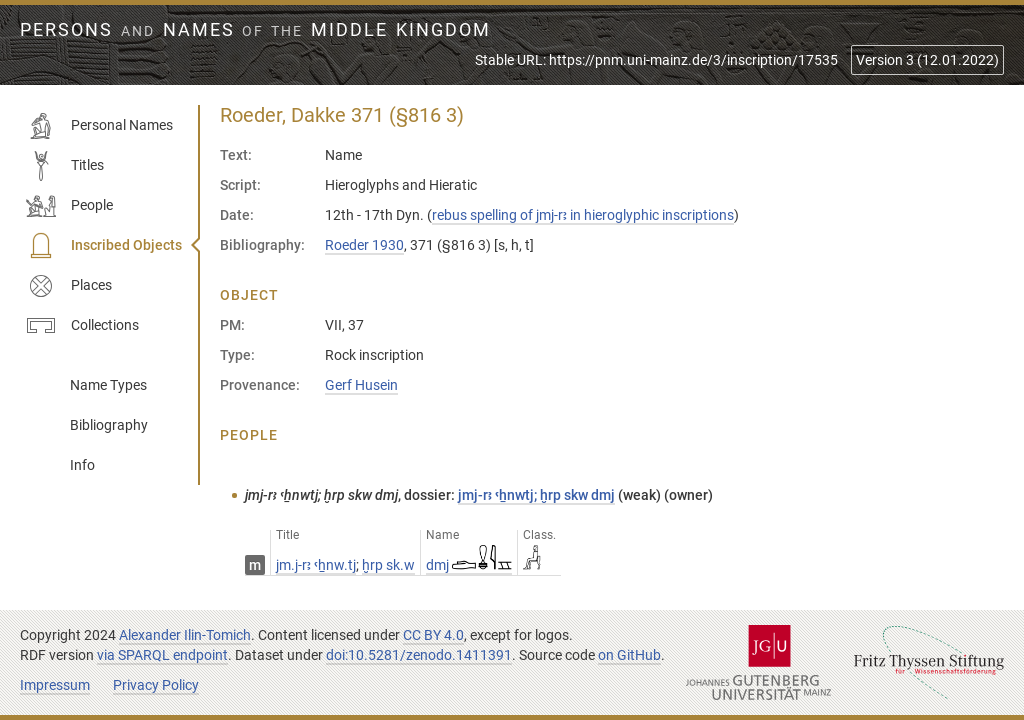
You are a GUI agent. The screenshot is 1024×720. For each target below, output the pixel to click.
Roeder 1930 (364, 245)
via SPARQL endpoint (162, 655)
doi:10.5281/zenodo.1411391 (419, 655)
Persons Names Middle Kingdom (255, 30)
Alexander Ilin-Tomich (185, 635)
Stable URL (656, 60)
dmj (469, 565)
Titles (65, 166)
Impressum (55, 685)
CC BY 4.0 (433, 635)
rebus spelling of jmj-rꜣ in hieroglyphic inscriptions (583, 215)
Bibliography (109, 425)
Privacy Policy (156, 685)
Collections (82, 326)
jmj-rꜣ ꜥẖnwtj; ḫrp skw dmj (536, 495)
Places (69, 286)
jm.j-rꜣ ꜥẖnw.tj (316, 565)
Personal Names (99, 126)
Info (82, 465)
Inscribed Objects (104, 246)
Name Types (108, 385)
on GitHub (629, 655)
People (69, 206)
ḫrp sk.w (388, 565)
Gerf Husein (361, 385)
